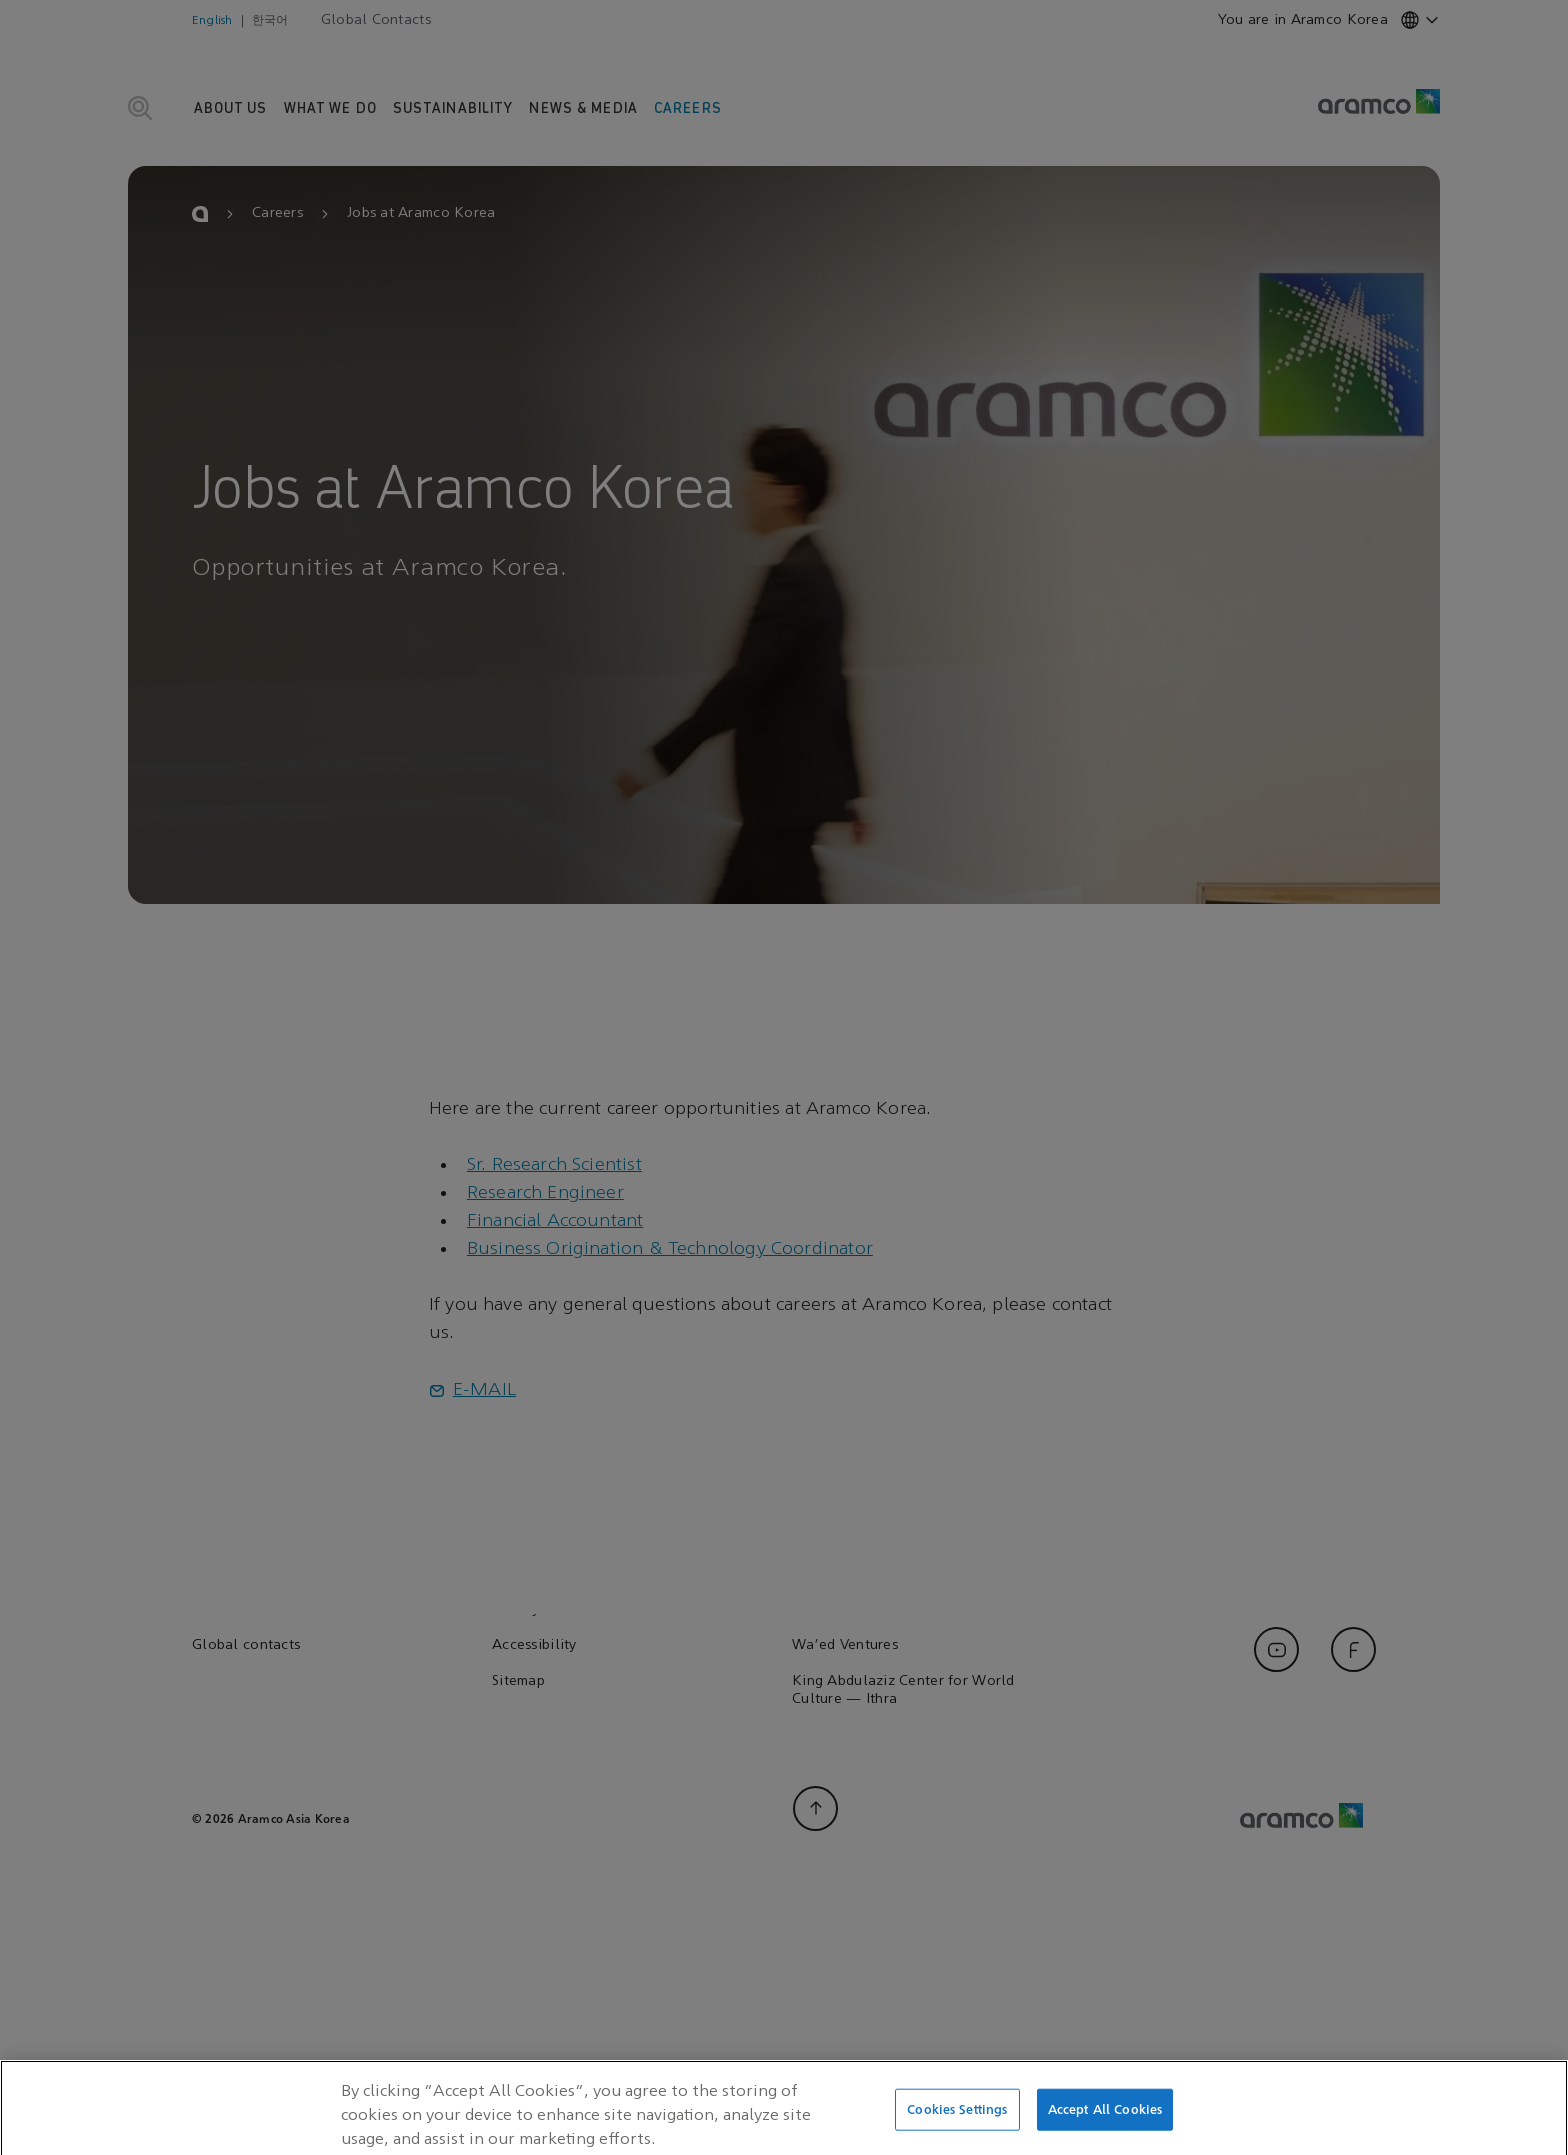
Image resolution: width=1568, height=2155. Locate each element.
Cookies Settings (957, 2133)
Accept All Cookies (1105, 2133)
